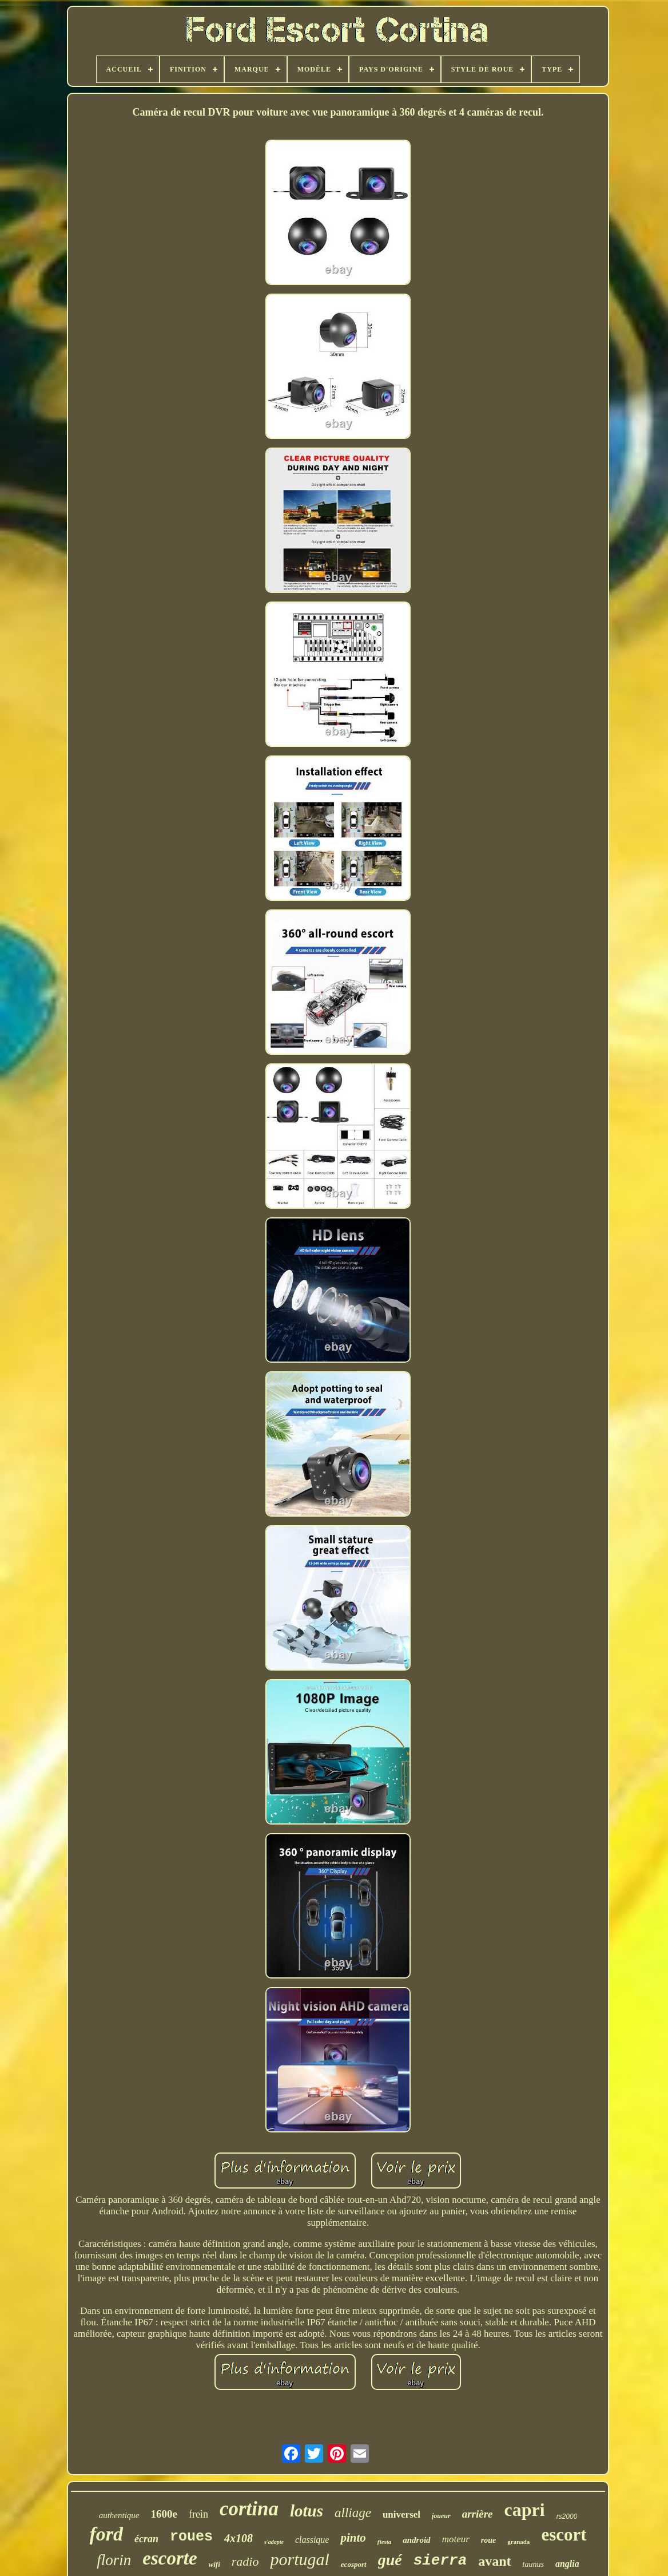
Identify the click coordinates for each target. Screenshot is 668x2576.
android (416, 2540)
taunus (533, 2564)
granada (518, 2541)
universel (401, 2514)
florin (114, 2560)
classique (312, 2540)
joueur (441, 2516)
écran (146, 2539)
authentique (119, 2515)
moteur (456, 2539)
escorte (169, 2558)
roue (488, 2540)
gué (390, 2560)
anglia (567, 2564)
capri (524, 2509)
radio (245, 2561)
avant (494, 2561)
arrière (477, 2514)
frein (198, 2514)
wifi (214, 2564)
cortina (249, 2509)
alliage (353, 2513)
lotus (306, 2511)
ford (106, 2534)
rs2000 (567, 2516)
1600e (163, 2514)
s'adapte (274, 2542)
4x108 (238, 2538)
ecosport (354, 2564)
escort (563, 2534)
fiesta (384, 2541)
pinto (352, 2538)
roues (191, 2536)
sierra (440, 2560)
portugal (299, 2559)
